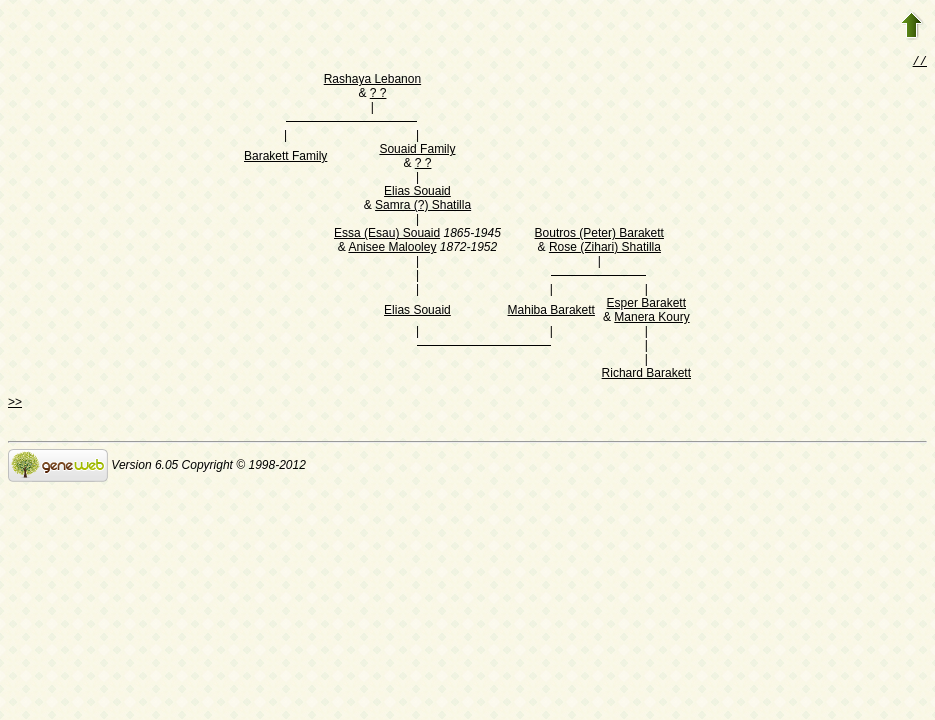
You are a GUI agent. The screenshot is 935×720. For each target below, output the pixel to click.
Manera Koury (651, 319)
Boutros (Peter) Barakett (599, 235)
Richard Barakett (646, 375)
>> (15, 404)
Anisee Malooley (392, 249)
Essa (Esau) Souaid (387, 235)
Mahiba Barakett (551, 312)
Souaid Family (417, 151)
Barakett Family (285, 158)
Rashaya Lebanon (372, 81)
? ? (378, 95)
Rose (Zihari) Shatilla (605, 249)
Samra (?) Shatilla (423, 207)
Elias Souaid (417, 193)
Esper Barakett (646, 305)
